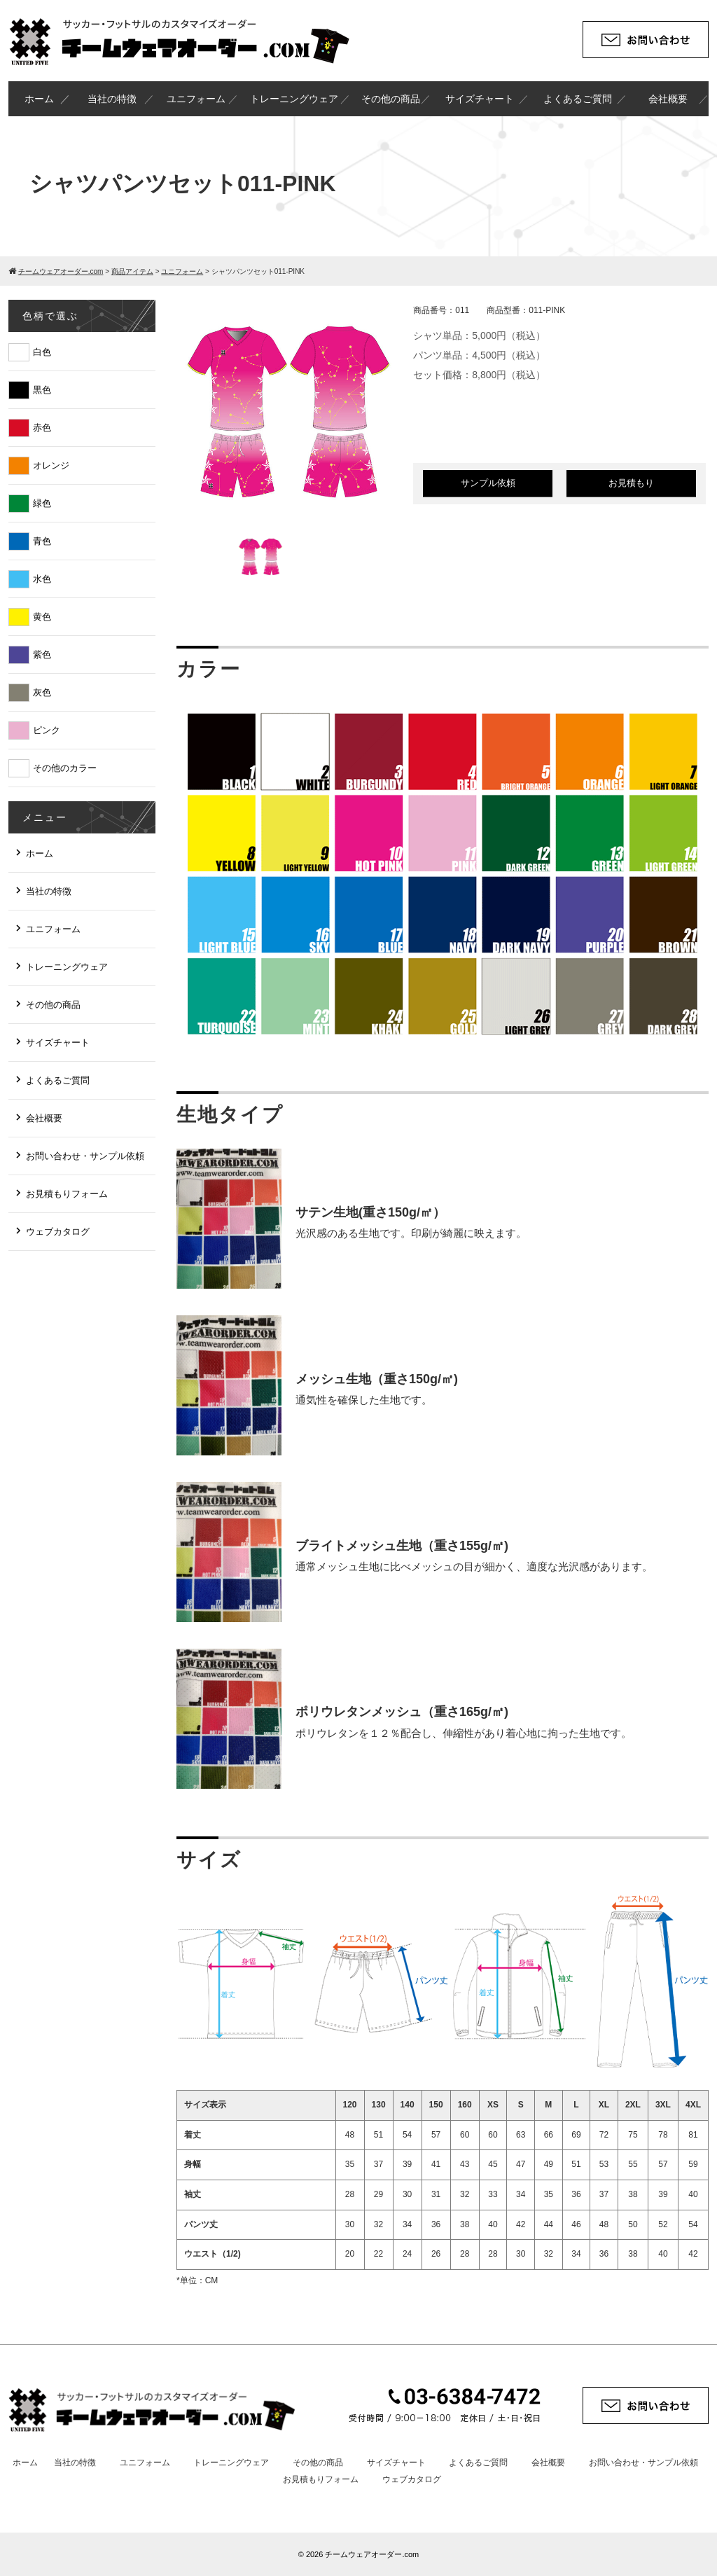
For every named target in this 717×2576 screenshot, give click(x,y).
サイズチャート (479, 98)
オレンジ (51, 465)
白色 (42, 352)
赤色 (42, 427)
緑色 (42, 503)
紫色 (42, 654)
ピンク (46, 730)
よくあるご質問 (577, 98)
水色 (42, 579)
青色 (42, 541)
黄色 (42, 616)
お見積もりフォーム (67, 1194)
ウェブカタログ (58, 1231)
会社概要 (668, 98)
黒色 (42, 390)
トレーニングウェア (294, 98)
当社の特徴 (112, 98)
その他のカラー (65, 768)
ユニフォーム (196, 98)
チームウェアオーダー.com (372, 2554)
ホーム (39, 98)
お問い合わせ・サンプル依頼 (85, 1156)
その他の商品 (390, 98)
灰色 (42, 692)
